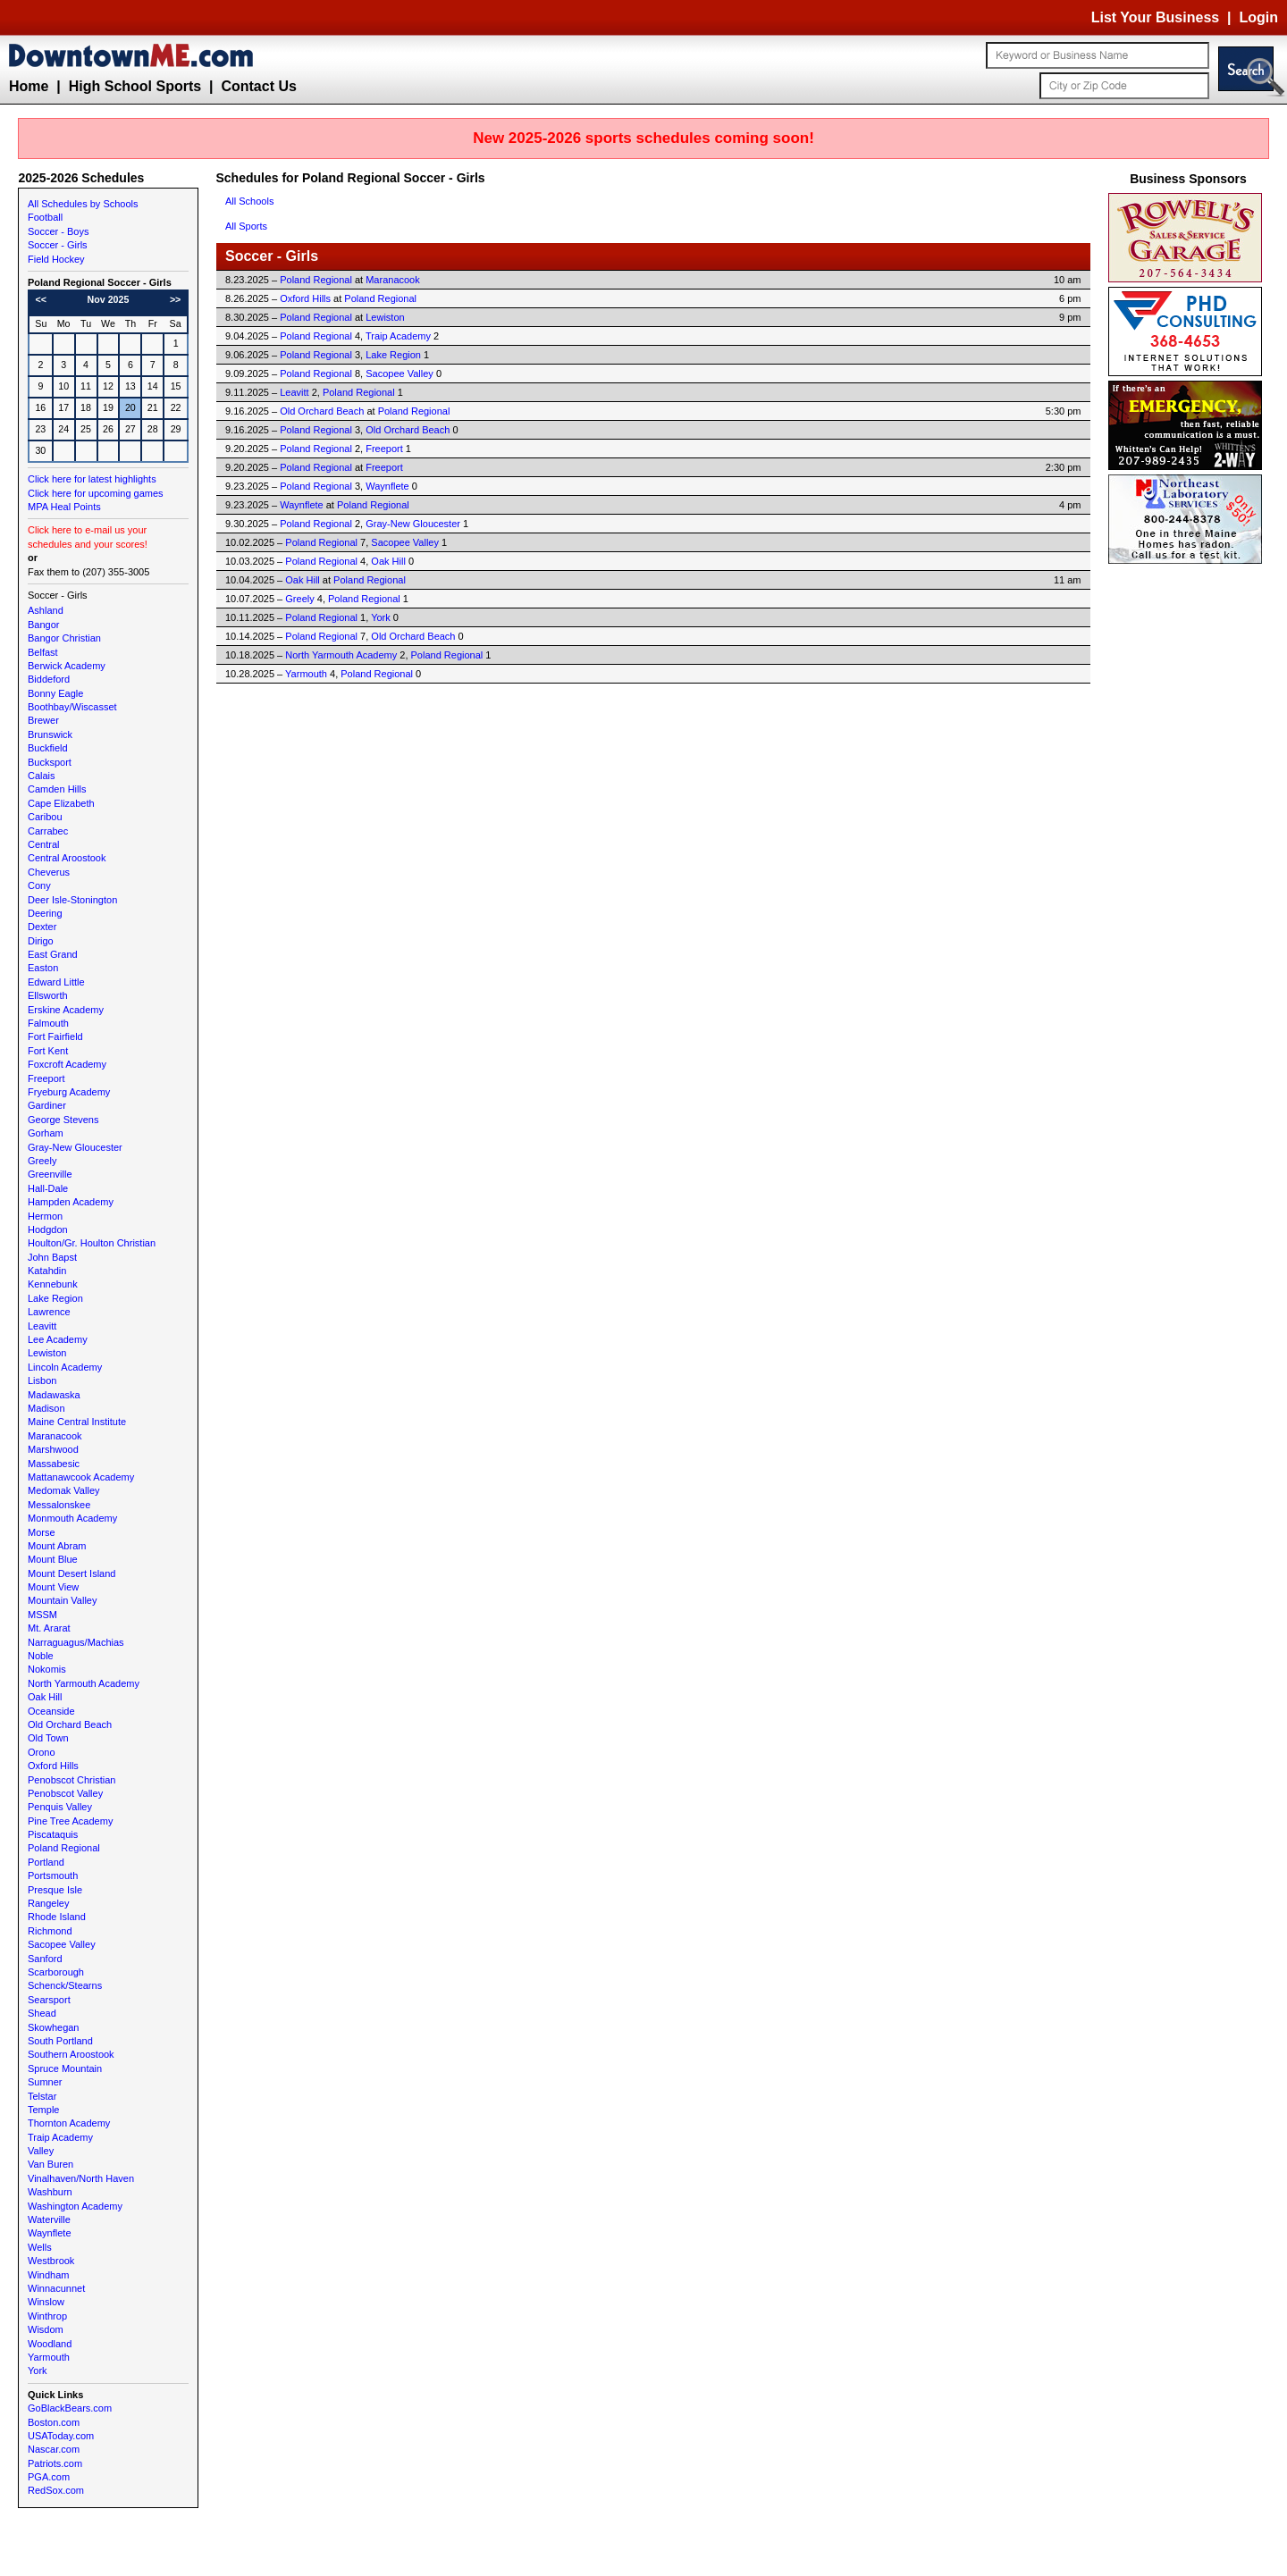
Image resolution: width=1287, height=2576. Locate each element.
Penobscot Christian (71, 1780)
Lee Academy (58, 1339)
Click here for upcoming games (96, 493)
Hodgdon (48, 1229)
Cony (39, 885)
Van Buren (50, 2164)
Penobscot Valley (65, 1793)
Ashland (45, 610)
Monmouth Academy (72, 1518)
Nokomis (47, 1669)
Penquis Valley (60, 1806)
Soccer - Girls (58, 244)
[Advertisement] (1188, 836)
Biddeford (49, 679)
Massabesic (54, 1463)
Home (28, 86)
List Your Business (1155, 17)
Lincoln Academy (65, 1367)
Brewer (43, 720)
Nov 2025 (109, 299)
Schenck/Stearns (65, 1985)
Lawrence (49, 1311)
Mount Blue (53, 1559)
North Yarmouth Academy (83, 1683)
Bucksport (50, 762)
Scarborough (56, 1972)
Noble (41, 1655)
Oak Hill (45, 1696)
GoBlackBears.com (70, 2408)
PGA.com (49, 2476)
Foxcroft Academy (67, 1064)
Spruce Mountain (65, 2068)
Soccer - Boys (58, 231)
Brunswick (50, 734)
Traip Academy (60, 2137)
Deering (45, 913)
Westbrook (51, 2260)
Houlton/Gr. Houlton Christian (92, 1243)
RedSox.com (56, 2490)
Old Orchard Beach (70, 1724)
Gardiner (47, 1105)
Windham (48, 2275)
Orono (41, 1752)
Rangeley (48, 1903)
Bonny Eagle (55, 693)
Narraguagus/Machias (76, 1642)
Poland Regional (64, 1847)
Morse (41, 1532)
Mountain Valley (62, 1600)
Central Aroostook (66, 857)
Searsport (49, 1999)
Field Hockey (56, 259)
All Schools (249, 201)
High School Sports (135, 86)
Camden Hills (57, 789)
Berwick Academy (66, 665)
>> (175, 299)
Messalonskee (59, 1504)
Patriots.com (55, 2463)
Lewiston (47, 1352)
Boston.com (54, 2422)
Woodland (50, 2343)
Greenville (50, 1174)
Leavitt (42, 1326)
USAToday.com (61, 2435)
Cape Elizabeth (61, 803)
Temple (43, 2109)
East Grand (53, 954)
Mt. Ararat (49, 1628)
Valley (41, 2150)
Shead (42, 2013)
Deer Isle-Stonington (72, 899)
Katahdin (47, 1270)
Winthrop (47, 2316)
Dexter (42, 926)
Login (1258, 17)
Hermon (45, 1216)
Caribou (45, 816)
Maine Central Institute (77, 1421)
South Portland (60, 2040)
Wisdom (45, 2329)
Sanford (45, 1958)
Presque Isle (55, 1889)
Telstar (42, 2096)
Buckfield (48, 748)
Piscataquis (53, 1834)
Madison (46, 1408)
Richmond (50, 1931)
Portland (46, 1862)
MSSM (42, 1614)
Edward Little (56, 982)
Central (43, 844)
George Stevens (63, 1119)
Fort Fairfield (55, 1036)
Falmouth (48, 1023)
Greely (42, 1160)
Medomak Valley (64, 1490)
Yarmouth (49, 2357)
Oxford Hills (53, 1765)
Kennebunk (53, 1284)
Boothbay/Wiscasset (72, 706)
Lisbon (42, 1380)
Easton (43, 967)
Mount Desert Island (71, 1573)
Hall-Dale (48, 1188)
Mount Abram (57, 1545)
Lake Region (55, 1298)
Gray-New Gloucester (75, 1147)
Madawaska (54, 1394)
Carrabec (48, 831)
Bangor (43, 624)
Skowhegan (54, 2027)
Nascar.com (54, 2449)
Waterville (49, 2219)
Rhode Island (57, 1916)
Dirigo (41, 941)
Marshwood (53, 1449)
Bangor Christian (64, 638)
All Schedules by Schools (83, 203)
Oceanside (51, 1711)
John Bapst (52, 1257)
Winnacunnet (56, 2288)
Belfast (43, 652)
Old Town (48, 1738)
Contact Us (258, 86)
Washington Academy (75, 2206)
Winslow (46, 2301)
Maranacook (55, 1436)
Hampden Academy (71, 1201)
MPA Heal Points (64, 506)
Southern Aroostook (71, 2054)
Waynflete (50, 2233)
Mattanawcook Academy (81, 1477)
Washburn (50, 2191)
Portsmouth (53, 1875)
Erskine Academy (66, 1009)
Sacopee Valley (62, 1944)
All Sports (246, 226)
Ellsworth (48, 995)
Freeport (46, 1078)
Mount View (53, 1587)
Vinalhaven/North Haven (81, 2178)
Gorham (45, 1133)
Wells (40, 2247)
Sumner (45, 2082)
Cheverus (49, 872)
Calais (41, 775)
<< (41, 299)
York (37, 2370)
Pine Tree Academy (70, 1821)
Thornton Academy (69, 2123)
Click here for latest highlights (92, 479)
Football (45, 217)
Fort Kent (48, 1050)
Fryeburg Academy (69, 1092)
